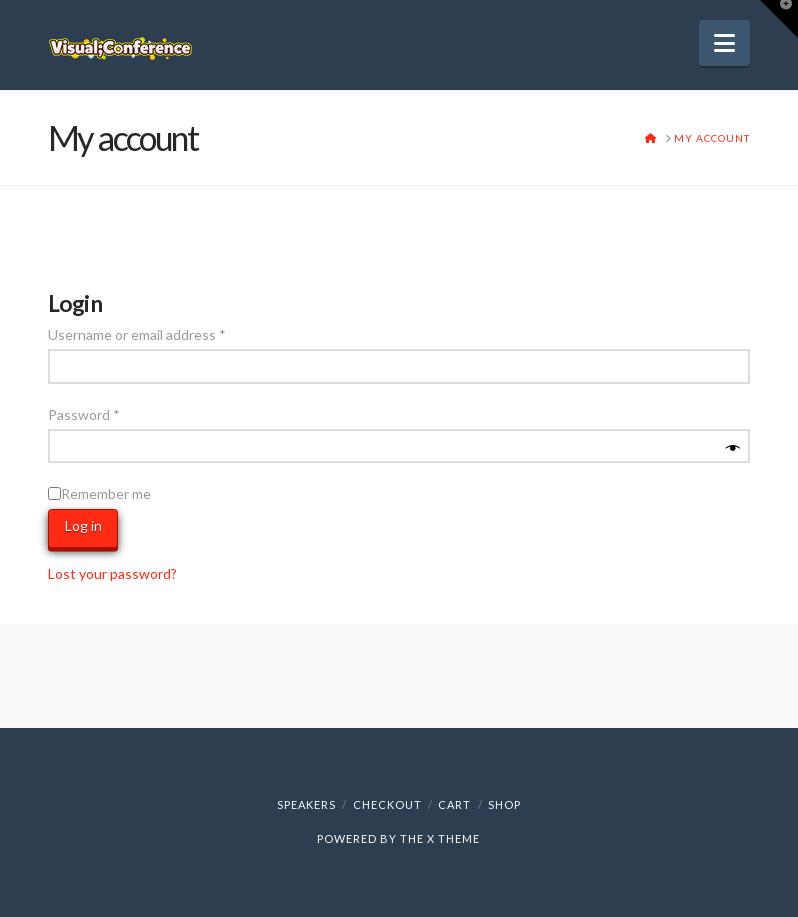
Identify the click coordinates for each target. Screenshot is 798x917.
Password (112, 412)
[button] (724, 43)
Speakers (306, 804)
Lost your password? (112, 573)
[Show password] (733, 448)
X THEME (453, 838)
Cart (454, 804)
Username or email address (165, 332)
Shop (504, 804)
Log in (83, 525)
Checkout (387, 804)
